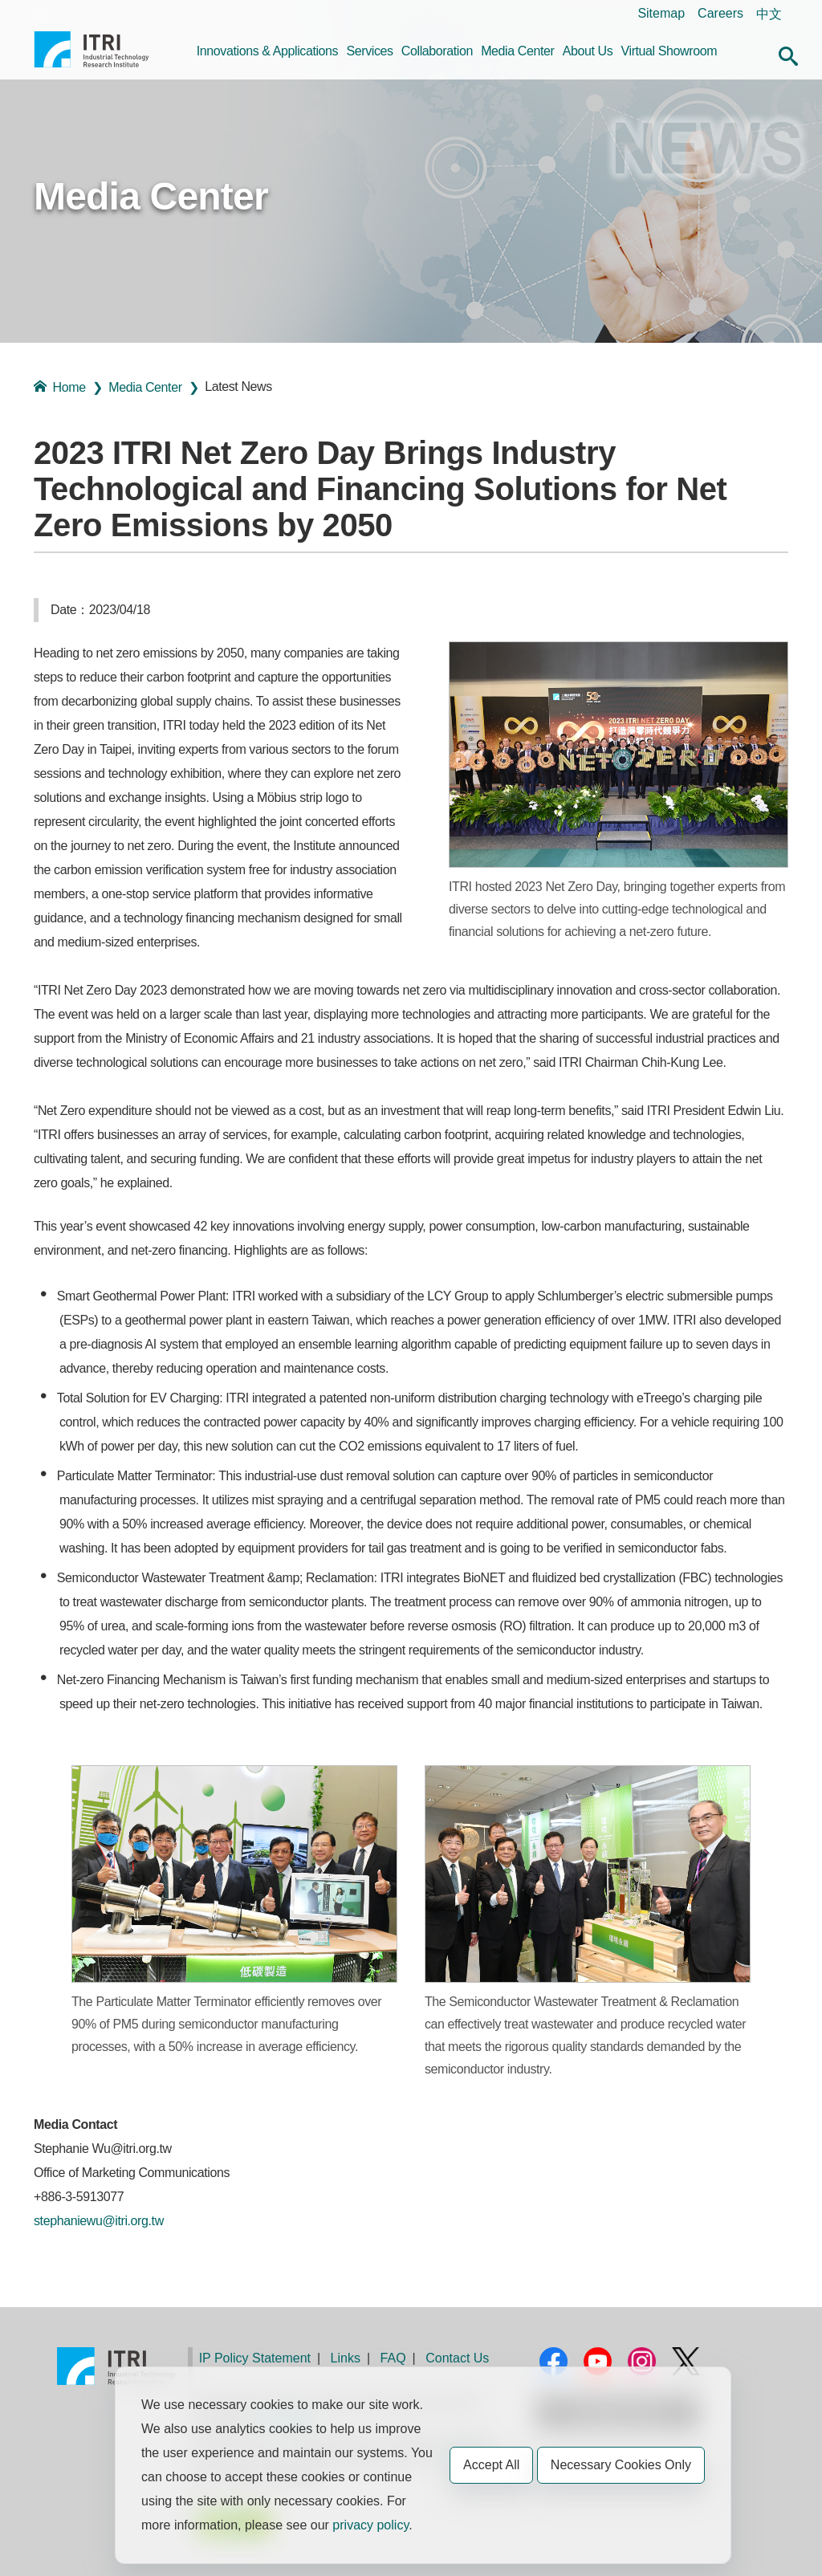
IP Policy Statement (255, 2358)
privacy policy (370, 2525)
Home (60, 387)
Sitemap (661, 13)
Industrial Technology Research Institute (91, 55)
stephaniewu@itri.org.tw (99, 2221)
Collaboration (437, 51)
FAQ (393, 2358)
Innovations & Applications (267, 51)
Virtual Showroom (669, 51)
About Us (588, 51)
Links (345, 2358)
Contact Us (457, 2358)
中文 (769, 14)
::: (39, 13)
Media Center (517, 51)
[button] (788, 54)
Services (369, 51)
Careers (720, 13)
